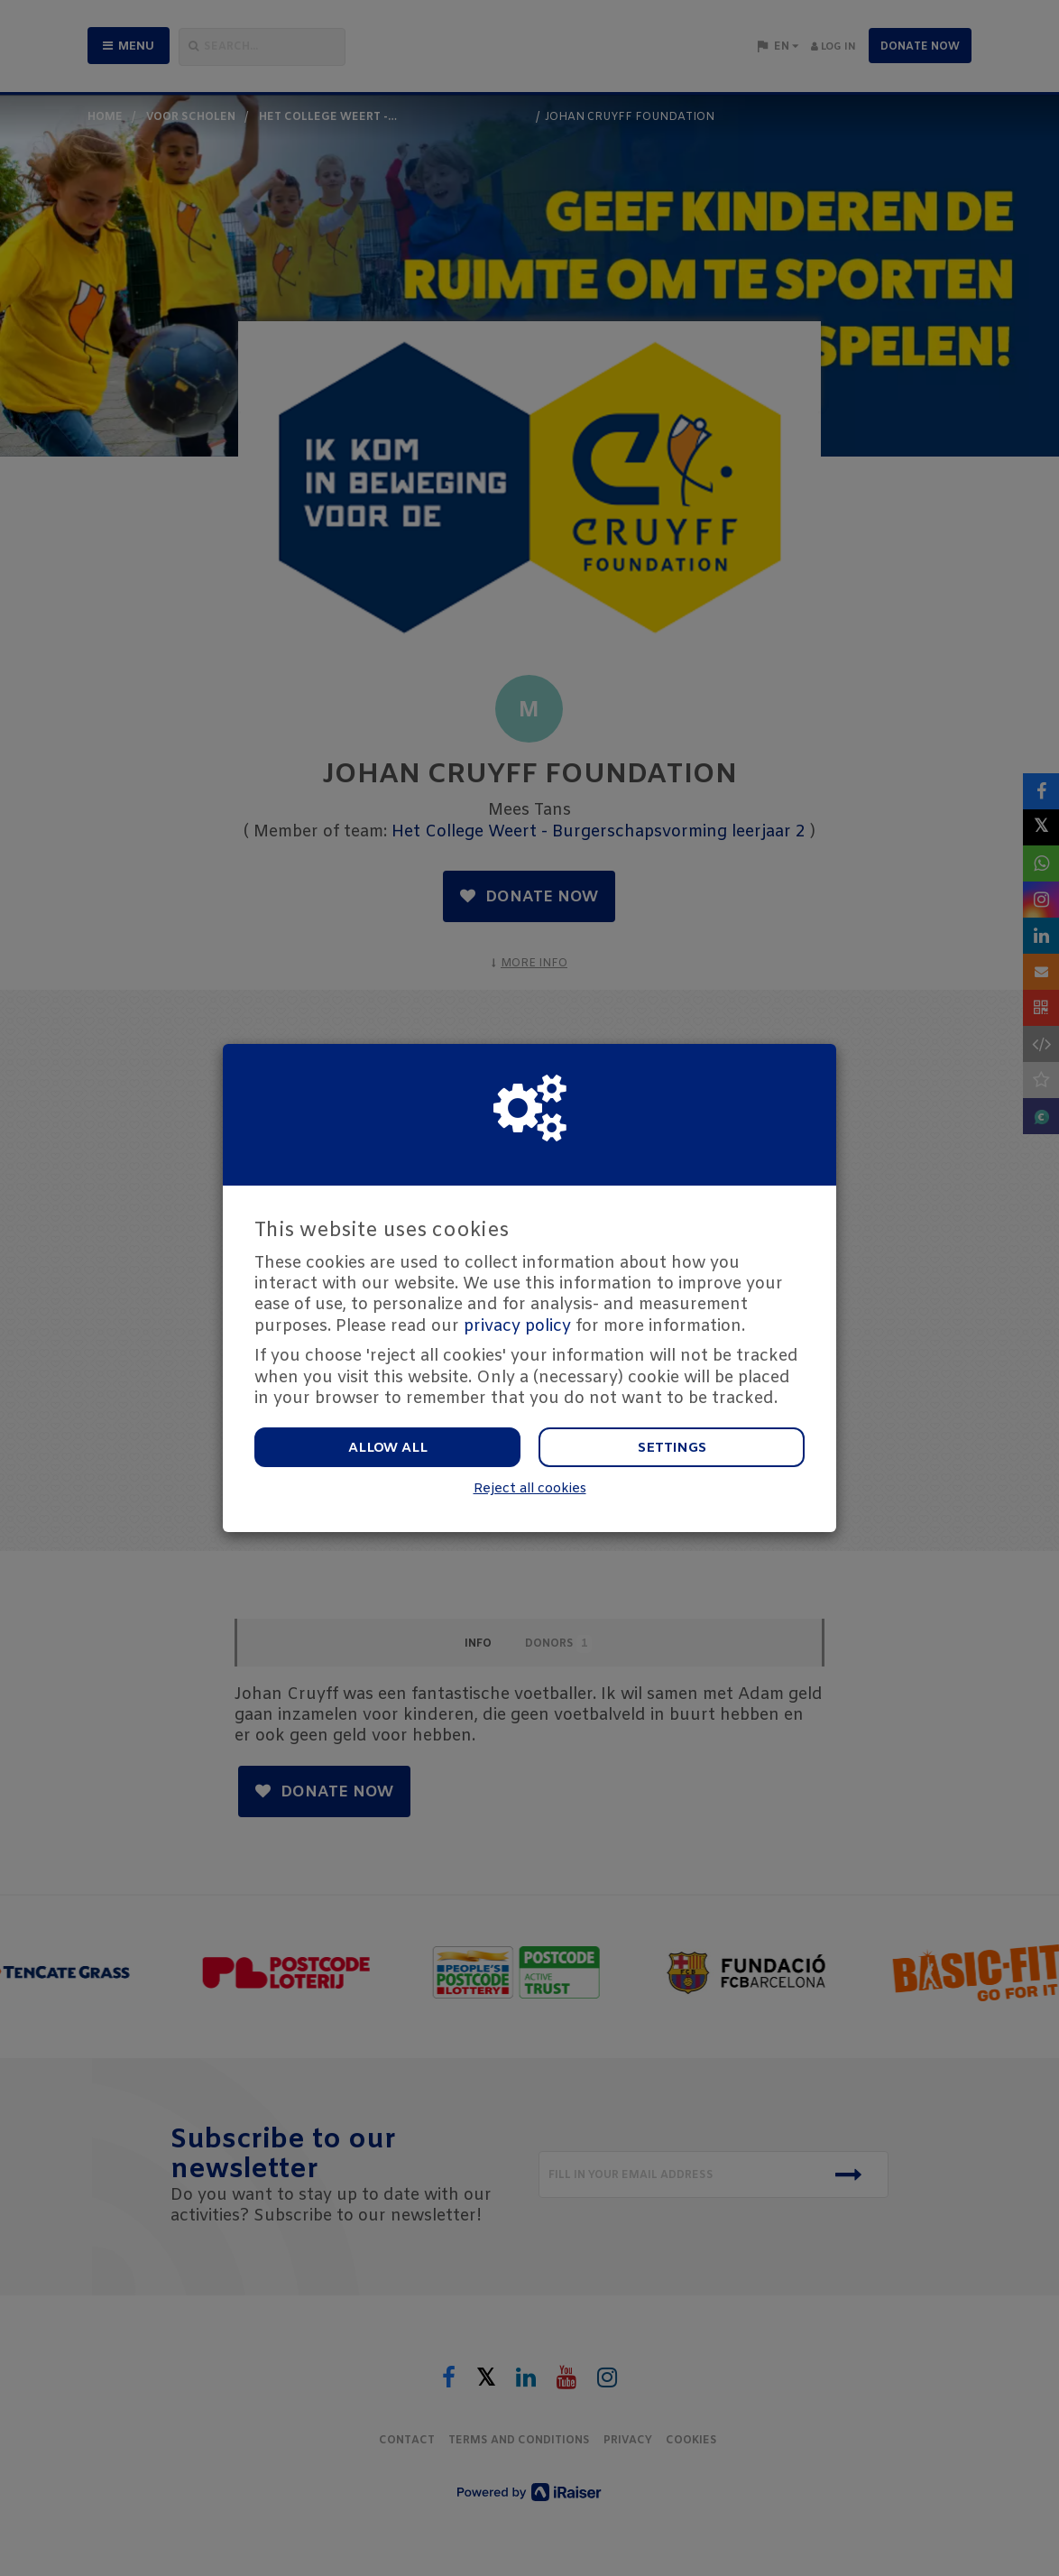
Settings (672, 1448)
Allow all (388, 1448)
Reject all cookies (530, 1489)
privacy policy (517, 1326)
